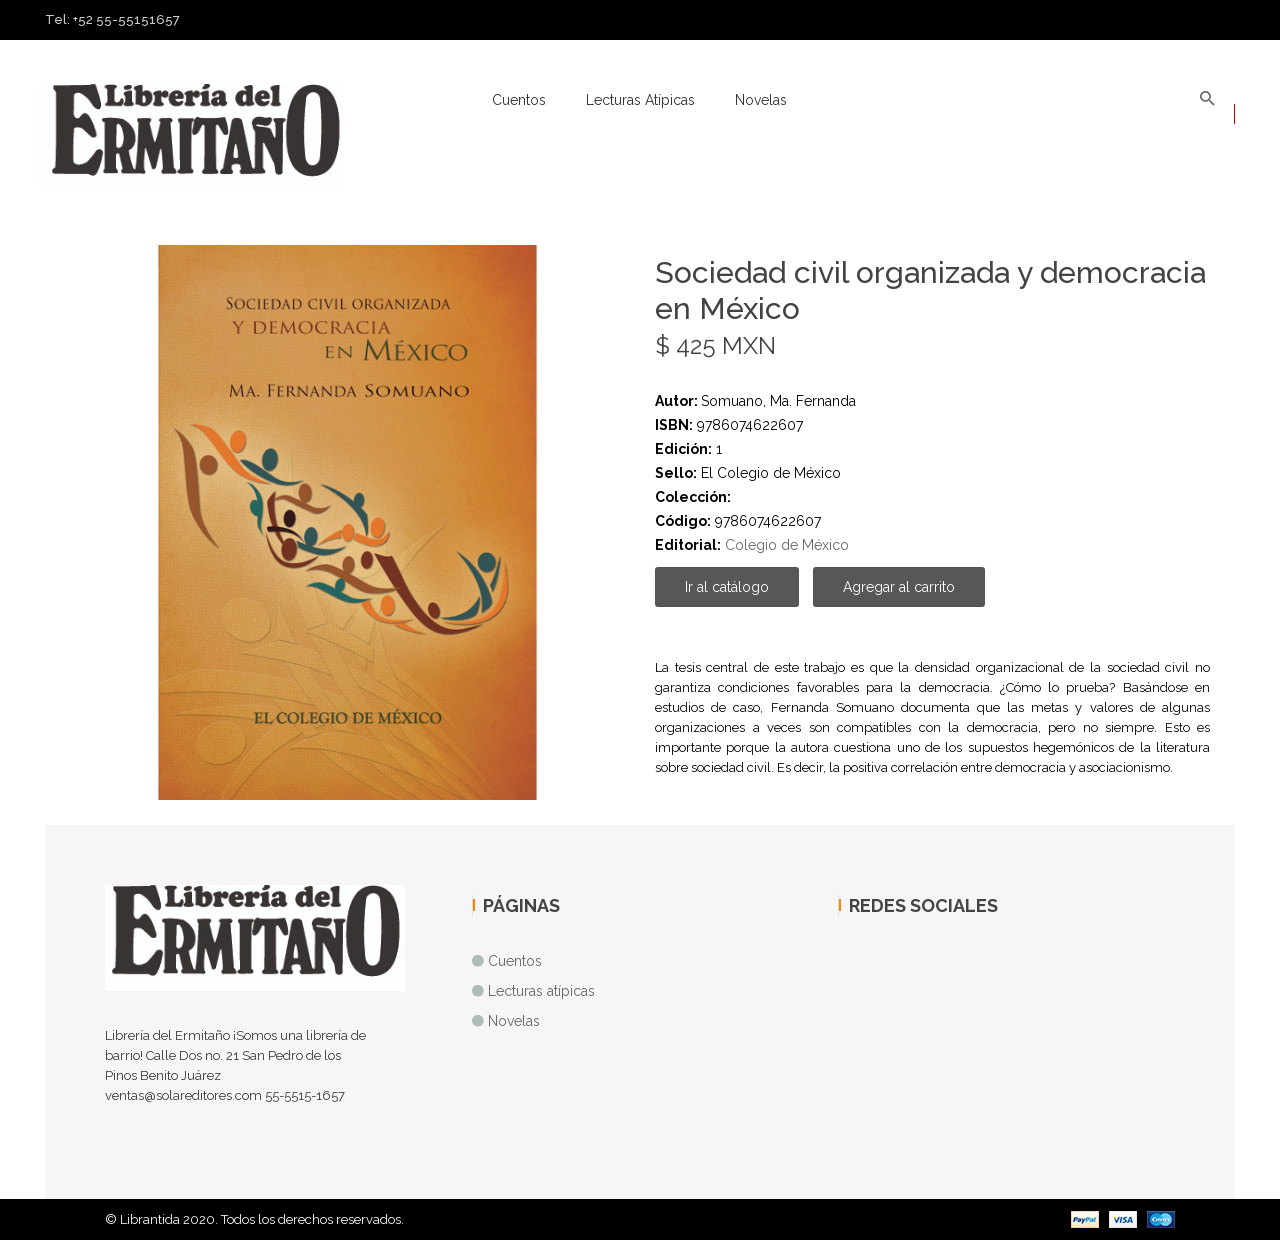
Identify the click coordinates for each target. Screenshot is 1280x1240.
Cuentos (519, 100)
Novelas (761, 100)
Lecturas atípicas (640, 100)
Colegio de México (787, 545)
